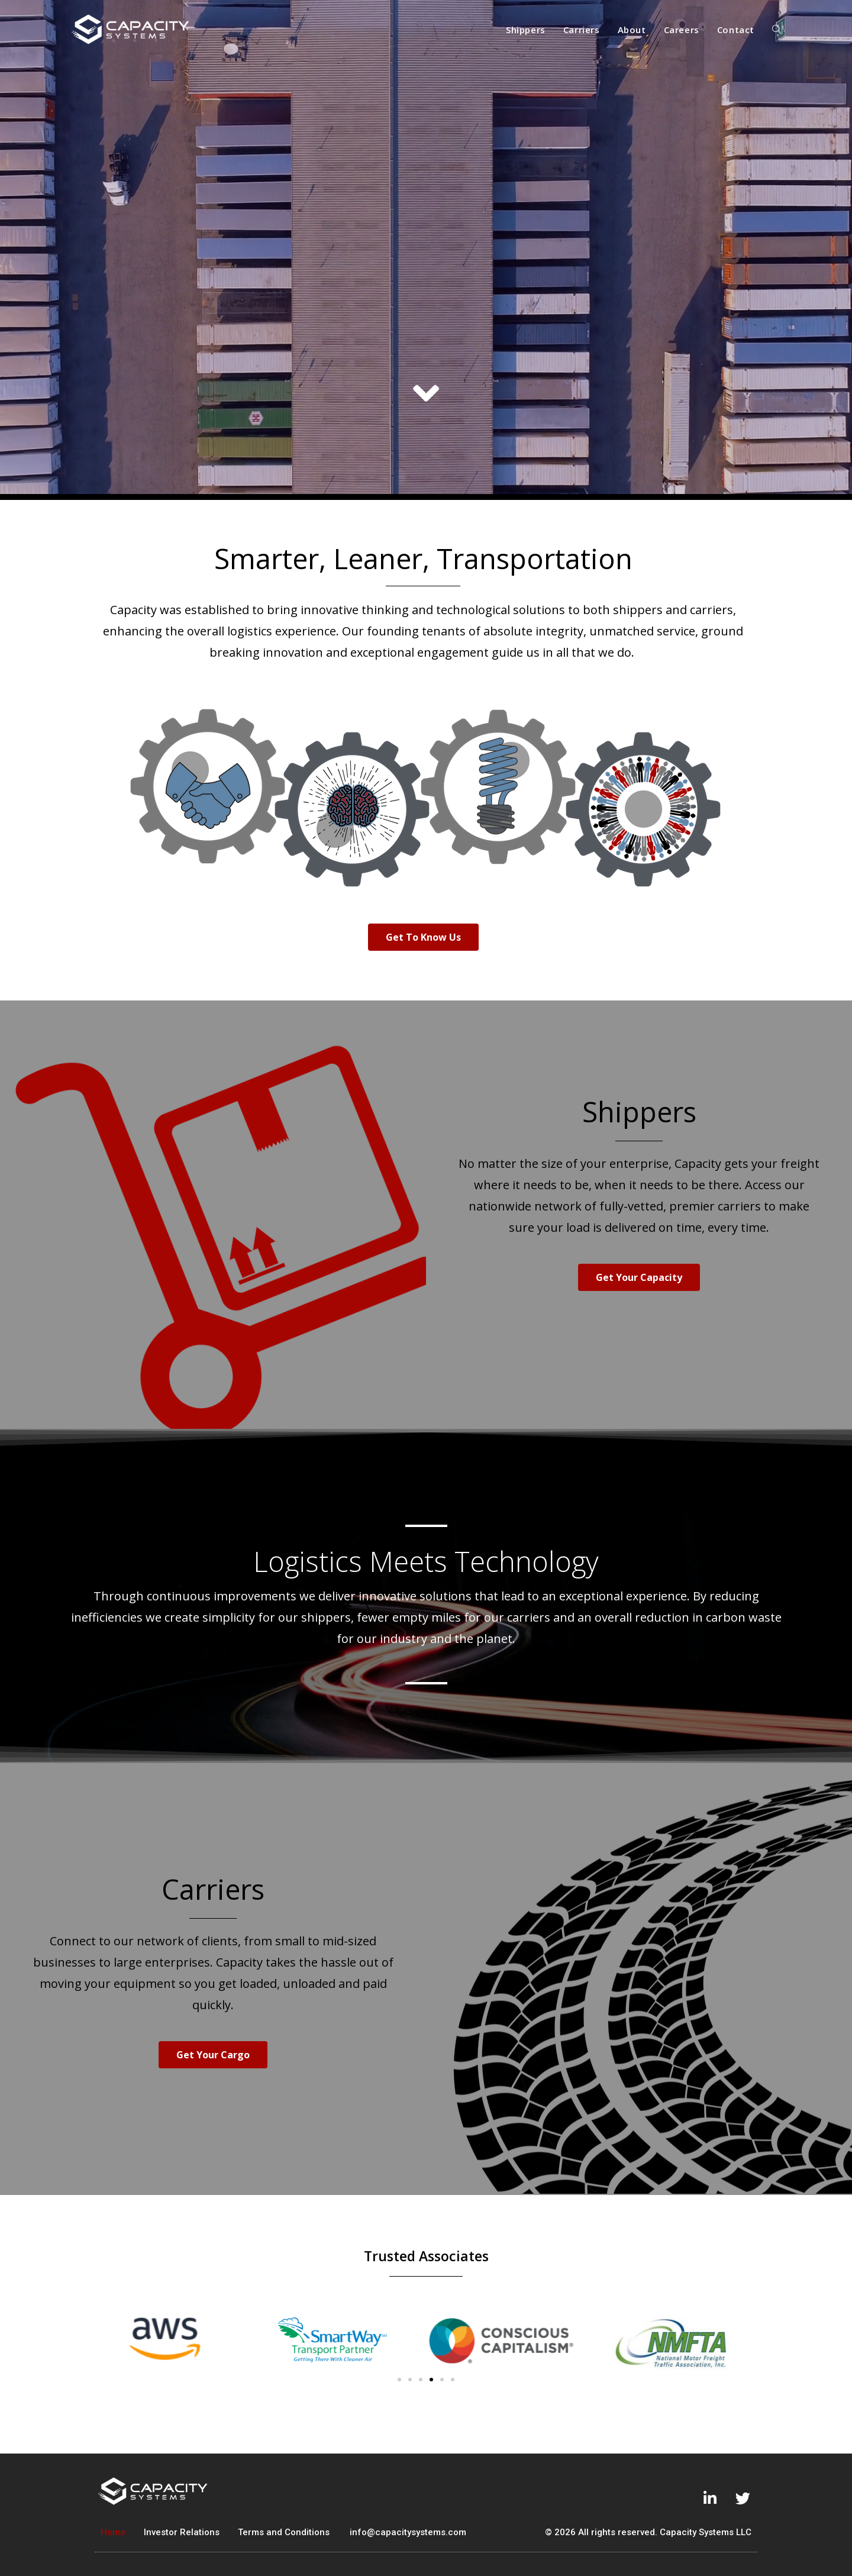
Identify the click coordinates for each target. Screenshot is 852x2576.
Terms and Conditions (284, 2532)
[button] (423, 937)
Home (113, 2532)
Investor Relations (182, 2532)
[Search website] (776, 29)
